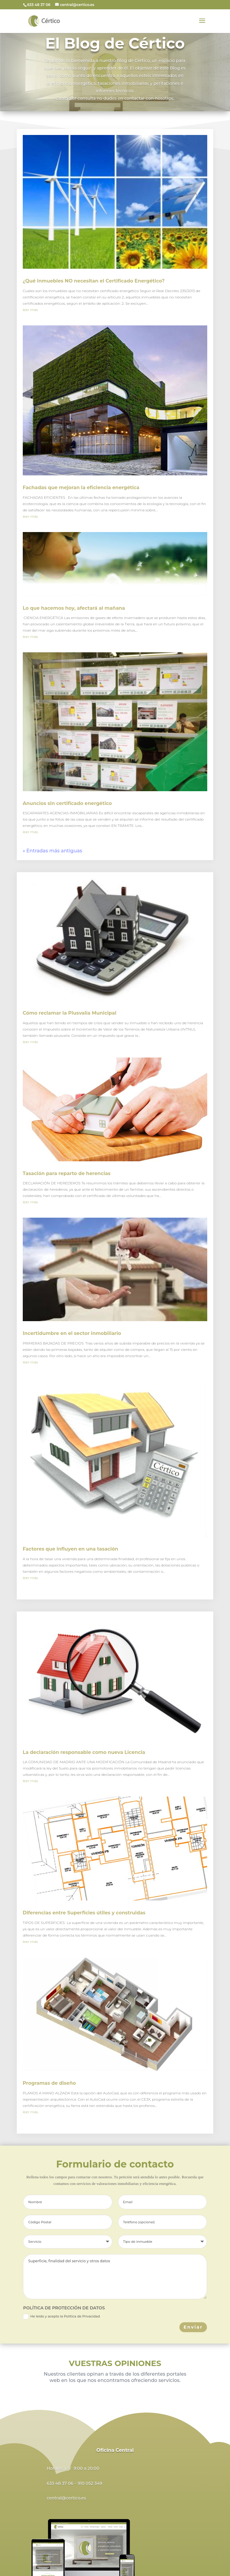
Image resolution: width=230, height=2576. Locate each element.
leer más (30, 309)
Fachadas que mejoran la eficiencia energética (81, 487)
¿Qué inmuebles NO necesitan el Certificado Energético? (94, 281)
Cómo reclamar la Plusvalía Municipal (69, 1013)
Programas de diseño (49, 2083)
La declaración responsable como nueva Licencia (84, 1752)
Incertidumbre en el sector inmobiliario (72, 1333)
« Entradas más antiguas (52, 851)
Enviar (193, 2327)
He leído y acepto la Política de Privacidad (61, 2316)
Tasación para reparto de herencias (67, 1173)
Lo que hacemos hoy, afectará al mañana (74, 608)
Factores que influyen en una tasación (70, 1549)
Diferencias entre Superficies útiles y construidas (84, 1913)
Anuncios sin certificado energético (67, 803)
